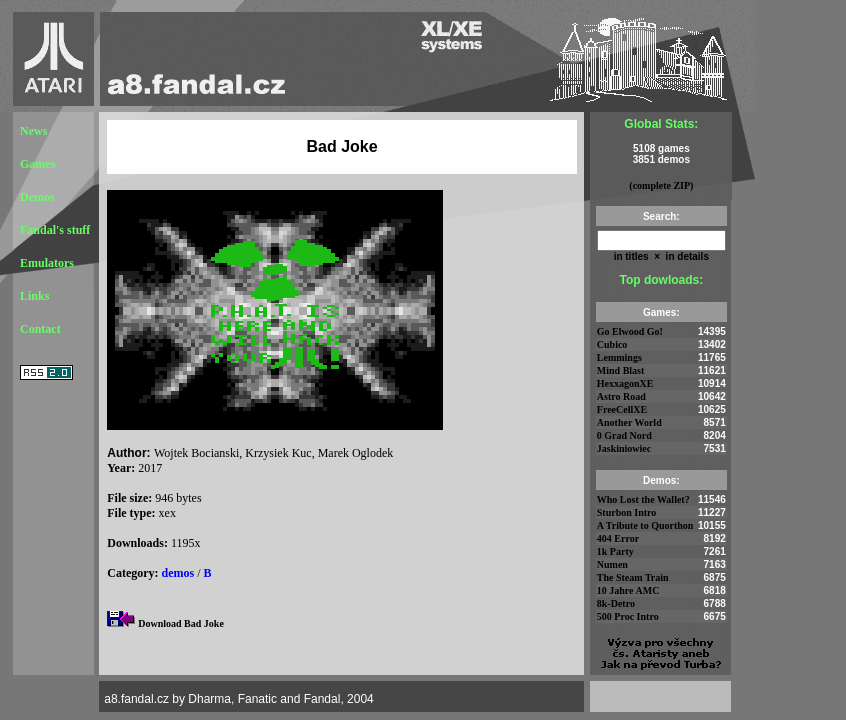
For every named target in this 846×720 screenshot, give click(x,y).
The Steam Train (633, 577)
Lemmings (619, 357)
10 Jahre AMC (628, 590)
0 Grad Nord (624, 435)
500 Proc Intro (628, 616)
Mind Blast (621, 370)
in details (686, 256)
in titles (631, 256)
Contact (40, 329)
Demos (37, 197)
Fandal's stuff (55, 230)
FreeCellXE (622, 409)
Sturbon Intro (627, 512)
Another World (629, 422)
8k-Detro (616, 603)
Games (37, 164)
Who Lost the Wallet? (643, 499)
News (33, 131)
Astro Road (621, 396)
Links (34, 296)
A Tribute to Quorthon (645, 525)
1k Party (615, 551)
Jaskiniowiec (624, 448)
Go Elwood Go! (630, 331)
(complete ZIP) (661, 185)
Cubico (612, 344)
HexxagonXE (625, 383)
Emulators (47, 263)
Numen (612, 564)
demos (178, 573)
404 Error (618, 538)
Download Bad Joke (181, 623)
